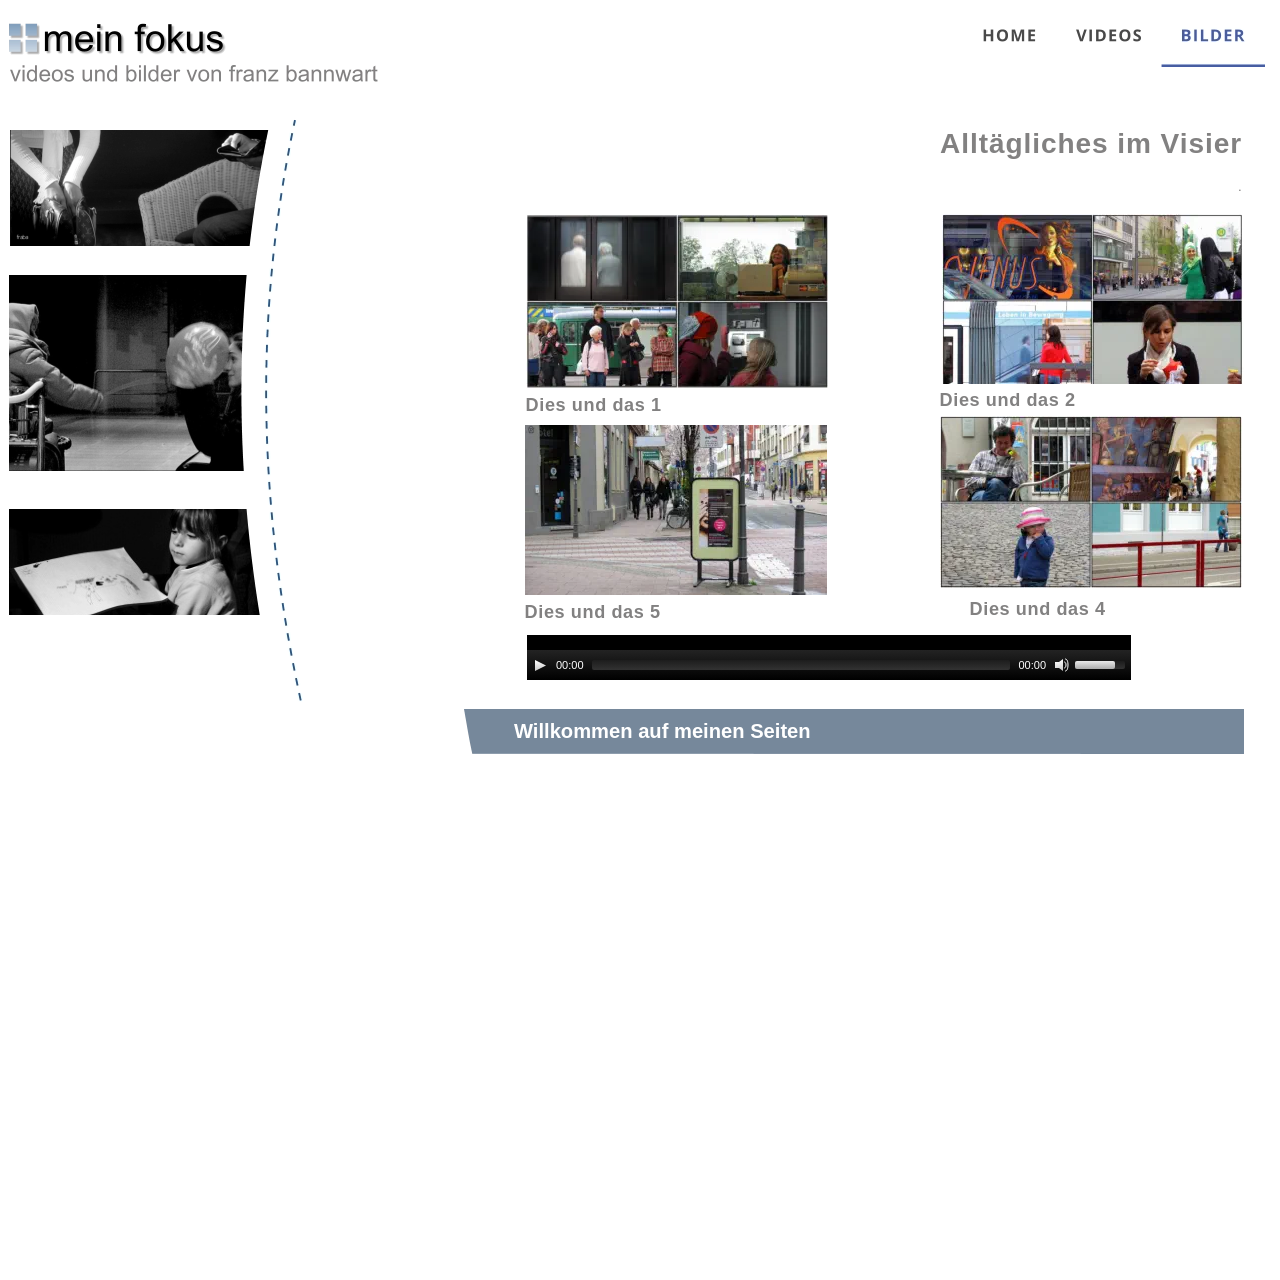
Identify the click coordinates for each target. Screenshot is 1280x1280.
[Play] (540, 665)
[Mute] (1062, 665)
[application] (829, 657)
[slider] (801, 665)
